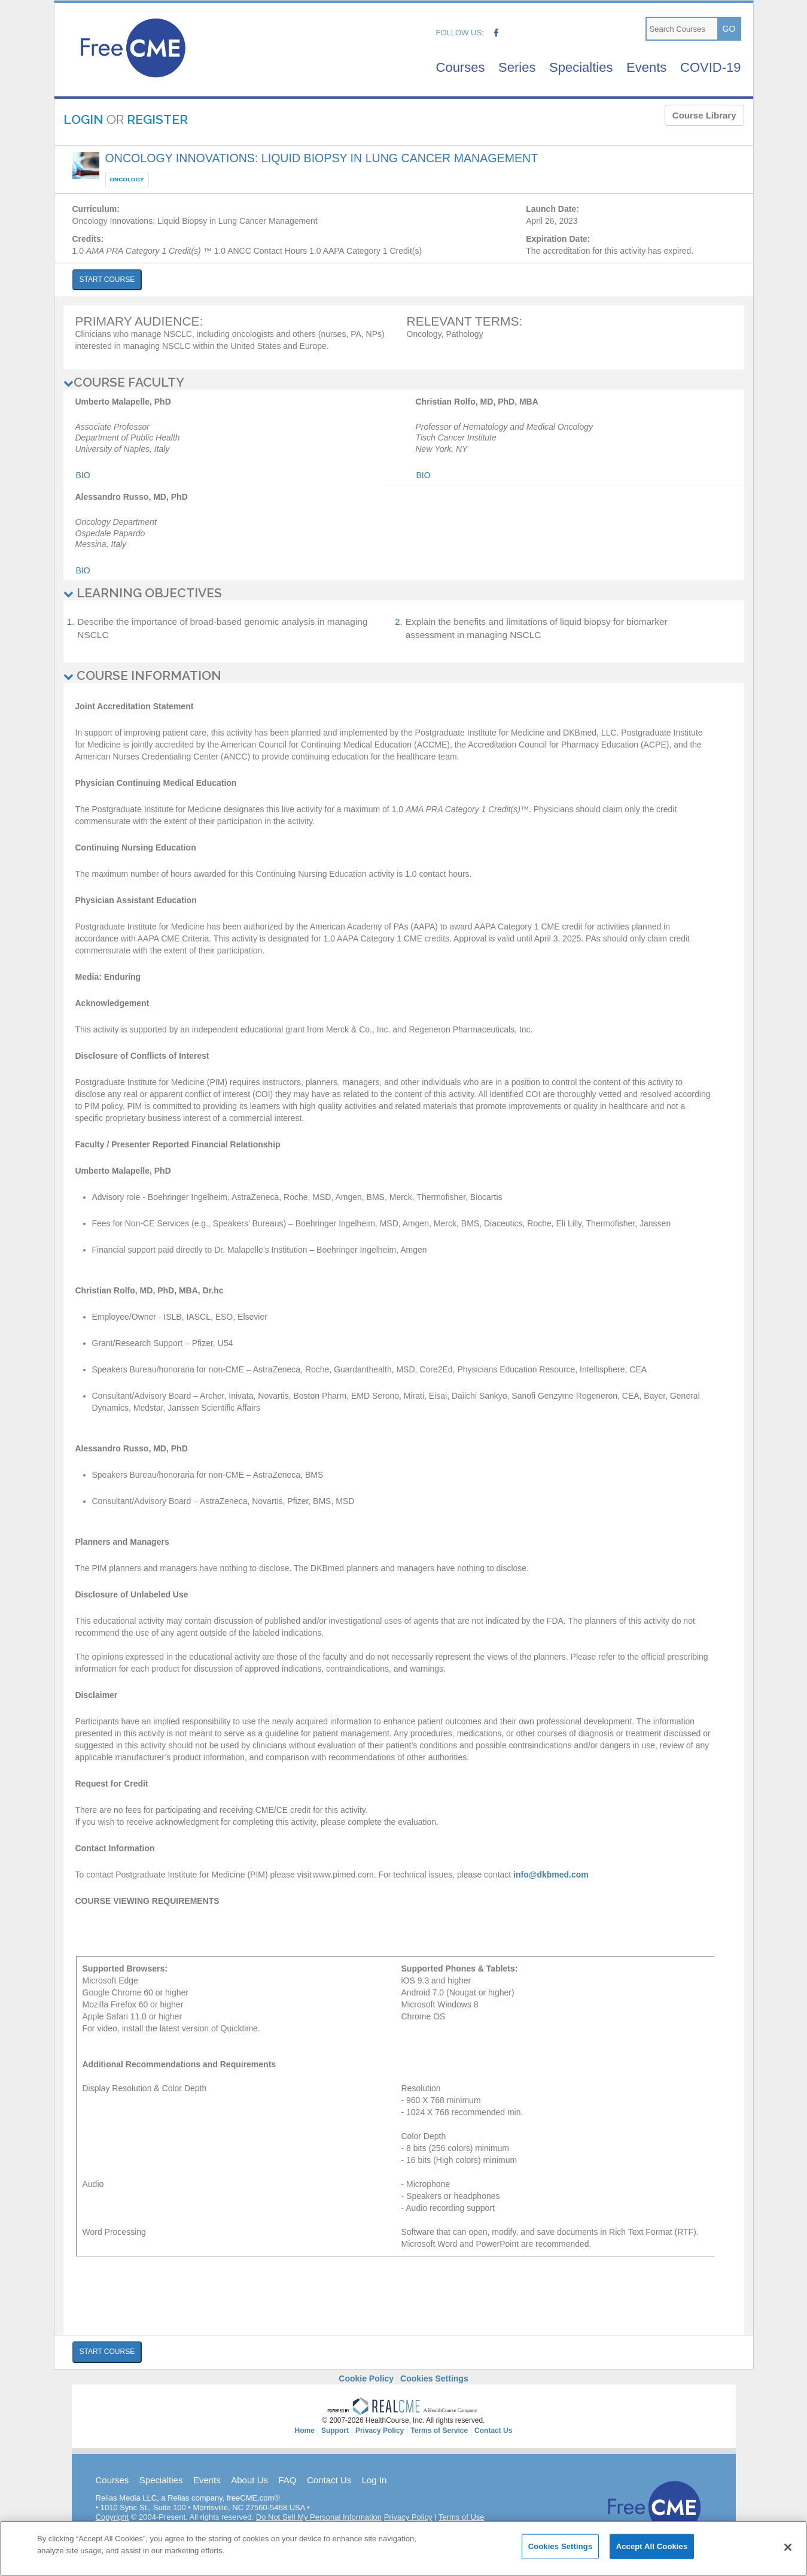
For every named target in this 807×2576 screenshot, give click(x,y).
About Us (249, 2480)
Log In (374, 2480)
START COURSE (107, 279)
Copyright (112, 2517)
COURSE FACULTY (123, 382)
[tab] (403, 382)
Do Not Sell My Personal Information (319, 2517)
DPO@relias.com (420, 2526)
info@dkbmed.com (551, 1874)
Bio (83, 475)
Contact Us (329, 2480)
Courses (460, 67)
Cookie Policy (366, 2378)
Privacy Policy (408, 2517)
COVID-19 (710, 67)
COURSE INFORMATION (142, 675)
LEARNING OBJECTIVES (142, 592)
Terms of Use (461, 2517)
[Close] (788, 2558)
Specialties (581, 67)
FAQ (287, 2480)
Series (516, 67)
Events (646, 67)
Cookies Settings (434, 2378)
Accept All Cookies (652, 2557)
